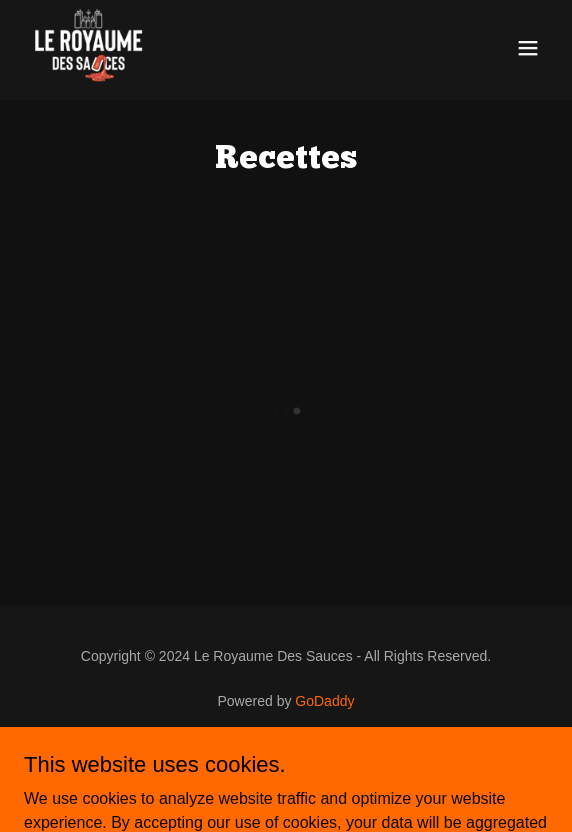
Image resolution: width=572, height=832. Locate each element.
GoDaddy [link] (324, 701)
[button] (528, 48)
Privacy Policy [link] (286, 756)
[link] (88, 48)
